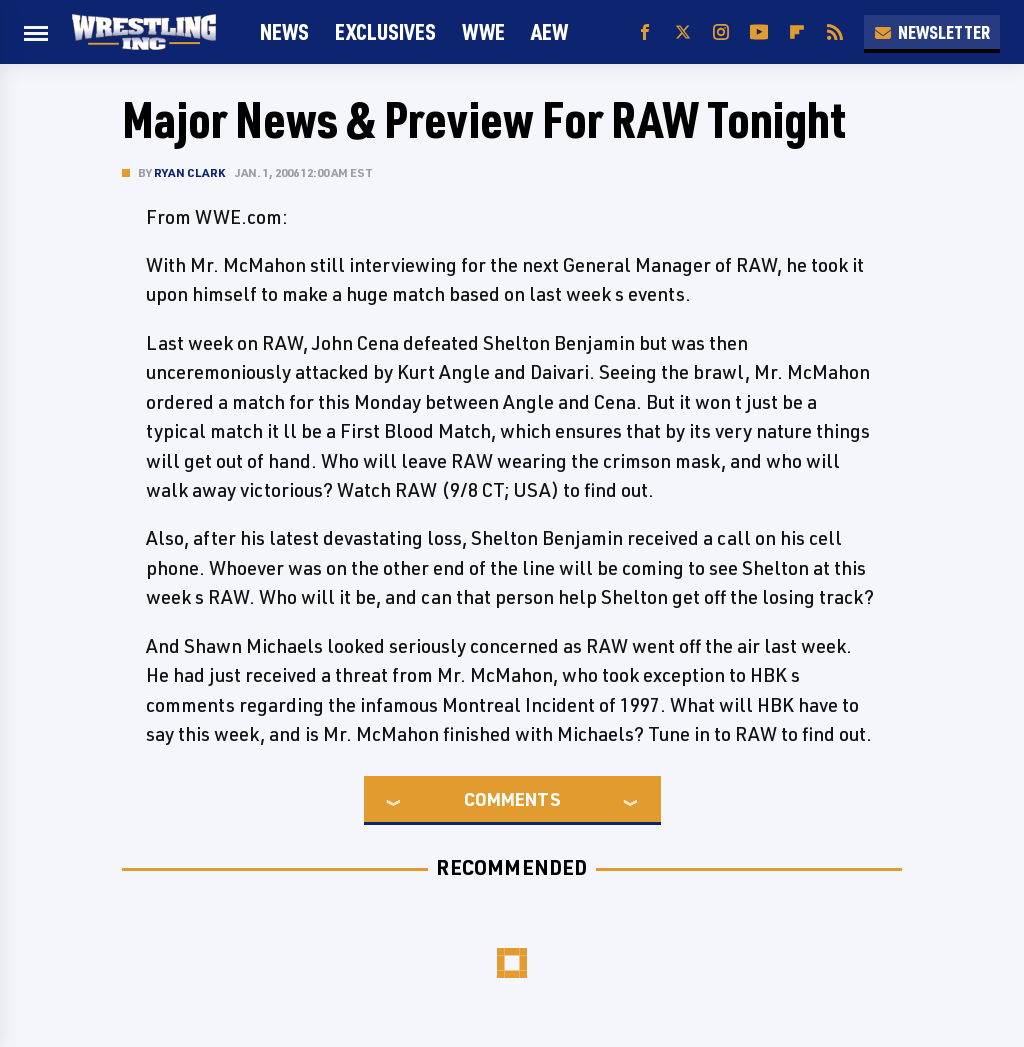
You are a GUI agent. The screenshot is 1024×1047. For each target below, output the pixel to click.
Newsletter (932, 32)
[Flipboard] (797, 32)
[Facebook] (645, 32)
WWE (483, 31)
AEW (549, 31)
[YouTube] (759, 32)
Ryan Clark (189, 172)
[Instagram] (721, 32)
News (284, 31)
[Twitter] (683, 32)
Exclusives (385, 31)
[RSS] (835, 32)
